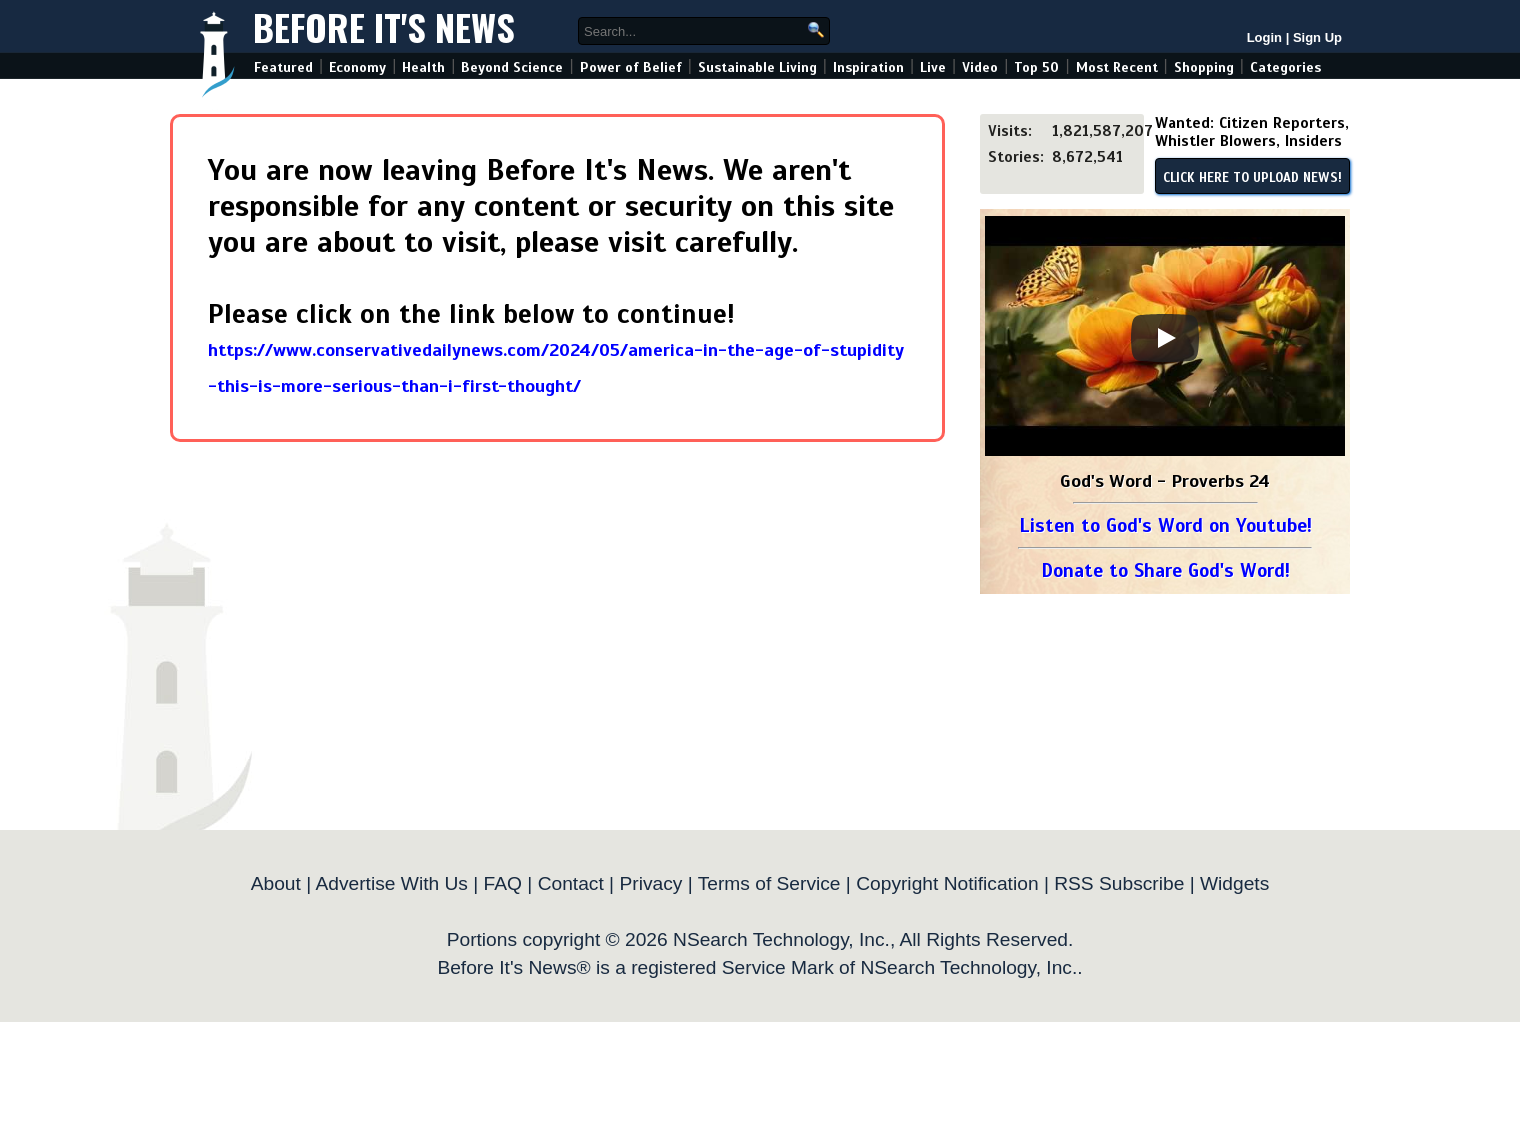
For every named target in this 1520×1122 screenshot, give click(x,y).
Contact (571, 883)
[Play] (1165, 338)
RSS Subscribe (1119, 883)
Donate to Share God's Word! (1165, 570)
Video (980, 67)
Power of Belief (631, 67)
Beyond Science (512, 67)
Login (1264, 37)
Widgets (1234, 883)
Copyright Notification (947, 883)
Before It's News (384, 26)
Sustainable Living (757, 67)
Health (423, 67)
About (276, 883)
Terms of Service (769, 883)
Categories (1285, 67)
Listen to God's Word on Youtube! (1165, 525)
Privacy (650, 883)
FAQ (503, 883)
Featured (283, 67)
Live (933, 67)
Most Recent (1117, 67)
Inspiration (868, 67)
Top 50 (1036, 67)
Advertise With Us (391, 883)
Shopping (1204, 67)
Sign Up (1317, 37)
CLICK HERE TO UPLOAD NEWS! (1252, 178)
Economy (357, 67)
